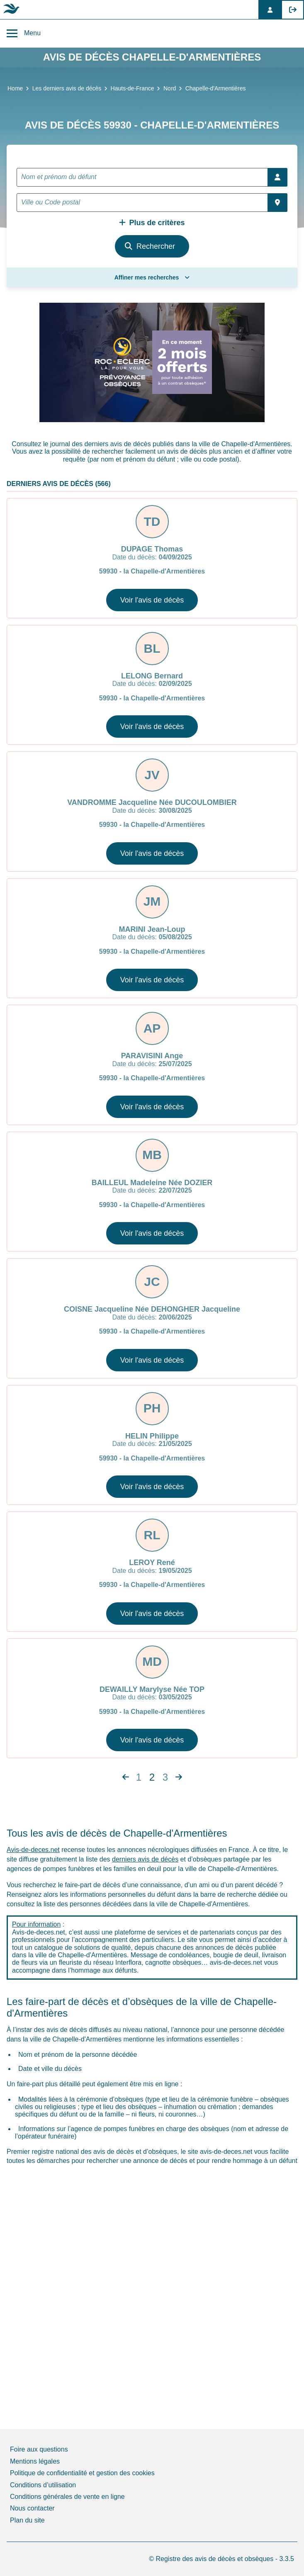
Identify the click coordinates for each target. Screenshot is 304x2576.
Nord (169, 88)
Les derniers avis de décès (67, 88)
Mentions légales (35, 2461)
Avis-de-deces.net (33, 1849)
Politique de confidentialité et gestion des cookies (82, 2472)
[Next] (125, 1777)
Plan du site (27, 2520)
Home (15, 88)
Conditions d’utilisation (43, 2485)
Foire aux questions (39, 2449)
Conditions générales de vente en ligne (67, 2496)
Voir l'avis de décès (152, 600)
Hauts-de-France (132, 88)
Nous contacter (32, 2508)
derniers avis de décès (145, 1859)
